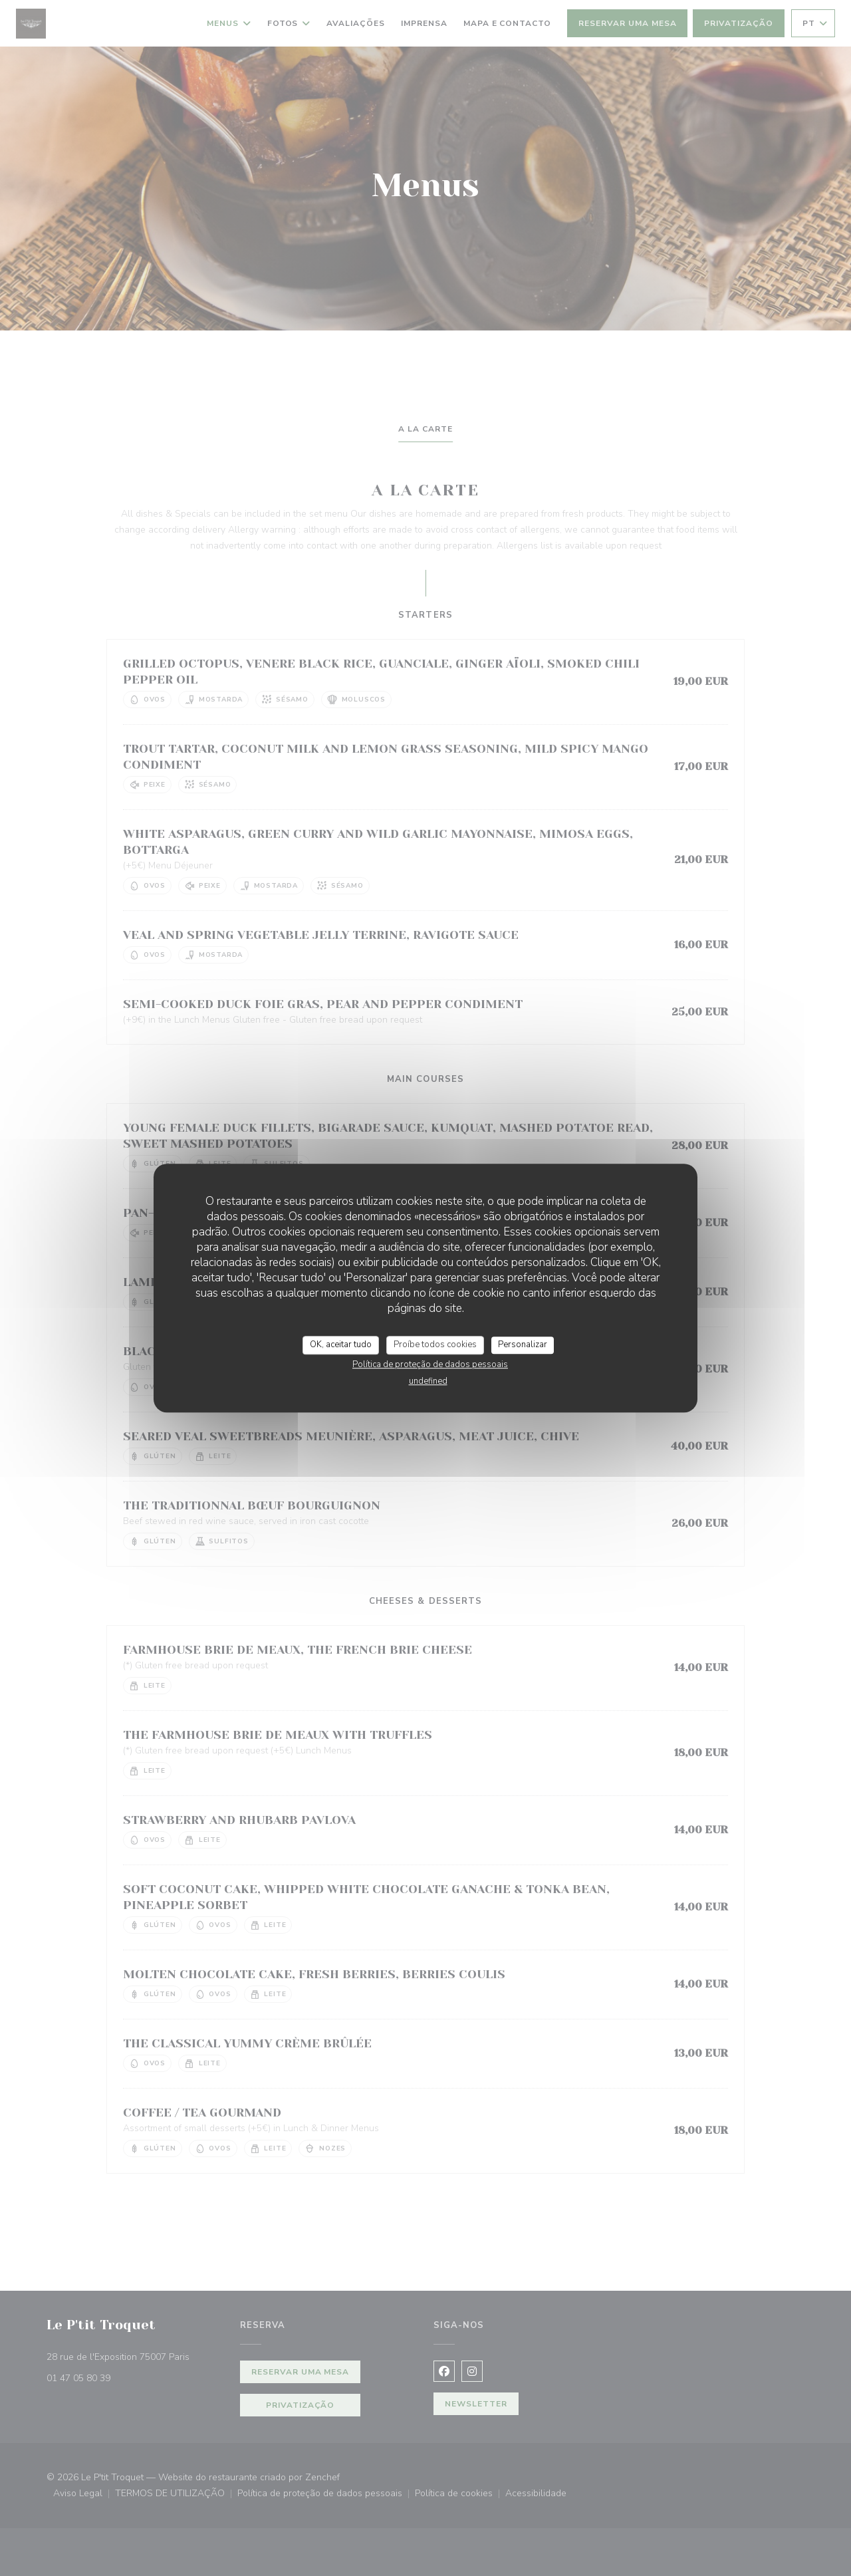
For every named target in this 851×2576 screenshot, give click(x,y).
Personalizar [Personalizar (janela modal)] (522, 1345)
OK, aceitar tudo (341, 1345)
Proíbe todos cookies (435, 1345)
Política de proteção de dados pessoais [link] (430, 1364)
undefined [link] (428, 1381)
